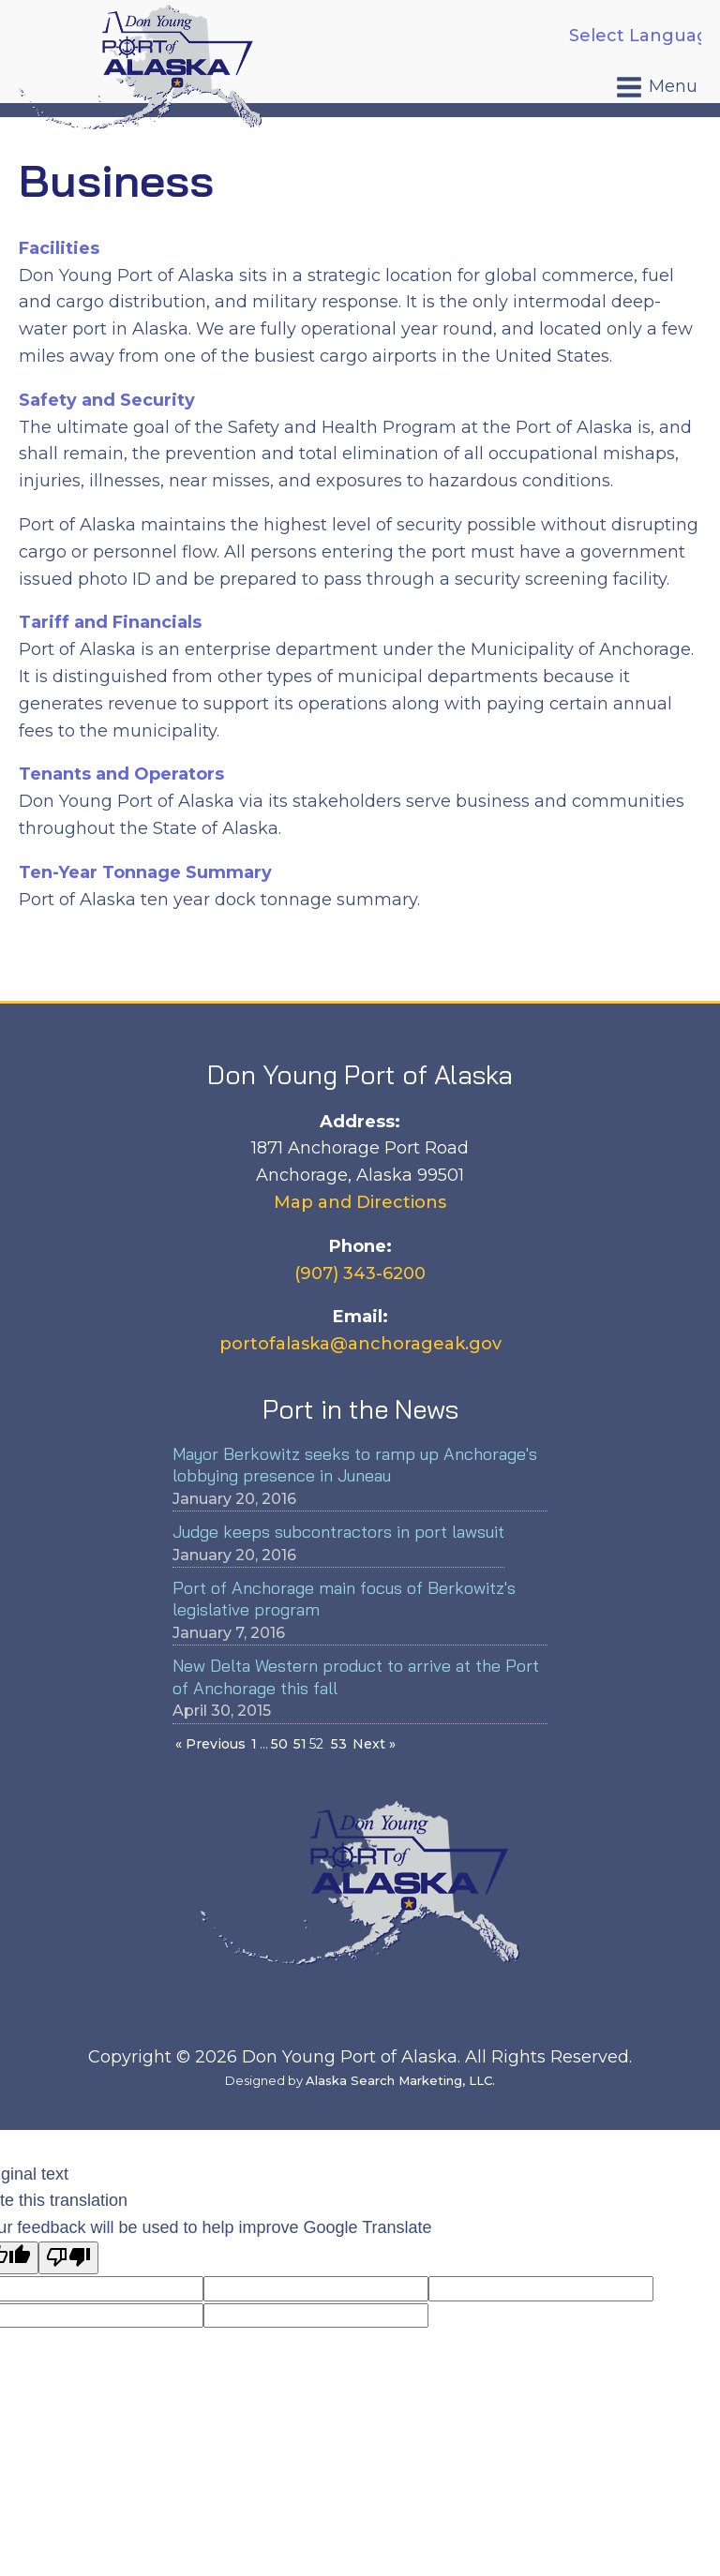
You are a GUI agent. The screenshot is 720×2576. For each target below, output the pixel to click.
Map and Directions (360, 1202)
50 (279, 1743)
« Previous (210, 1743)
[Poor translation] (68, 2257)
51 (300, 1743)
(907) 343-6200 (360, 1273)
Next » (374, 1743)
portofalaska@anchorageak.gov (360, 1343)
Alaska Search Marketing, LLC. (400, 2080)
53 (339, 1743)
